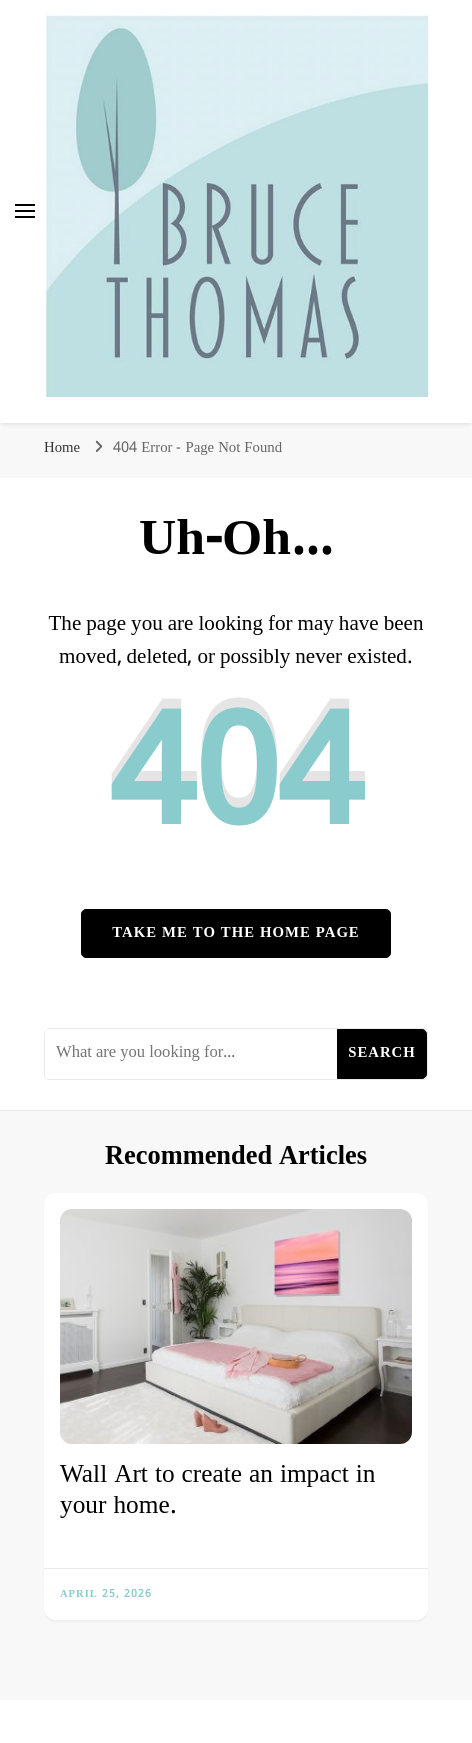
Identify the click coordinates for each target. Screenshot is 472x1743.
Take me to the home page (235, 933)
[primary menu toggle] (25, 211)
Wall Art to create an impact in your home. (217, 1491)
